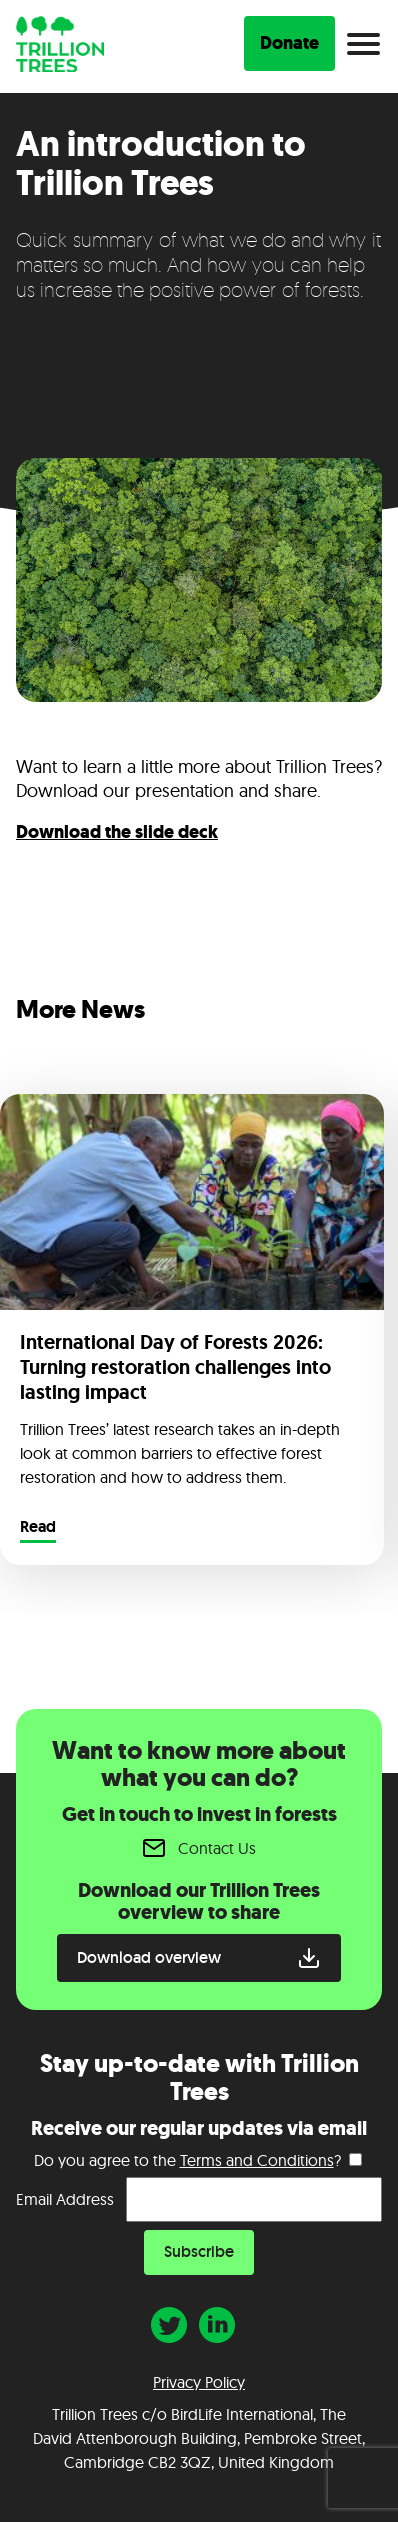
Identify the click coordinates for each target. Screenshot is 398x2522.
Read (38, 1528)
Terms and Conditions (257, 2160)
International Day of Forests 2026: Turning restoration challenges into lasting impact (175, 1367)
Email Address (65, 2199)
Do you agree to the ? (187, 2160)
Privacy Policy (199, 2382)
